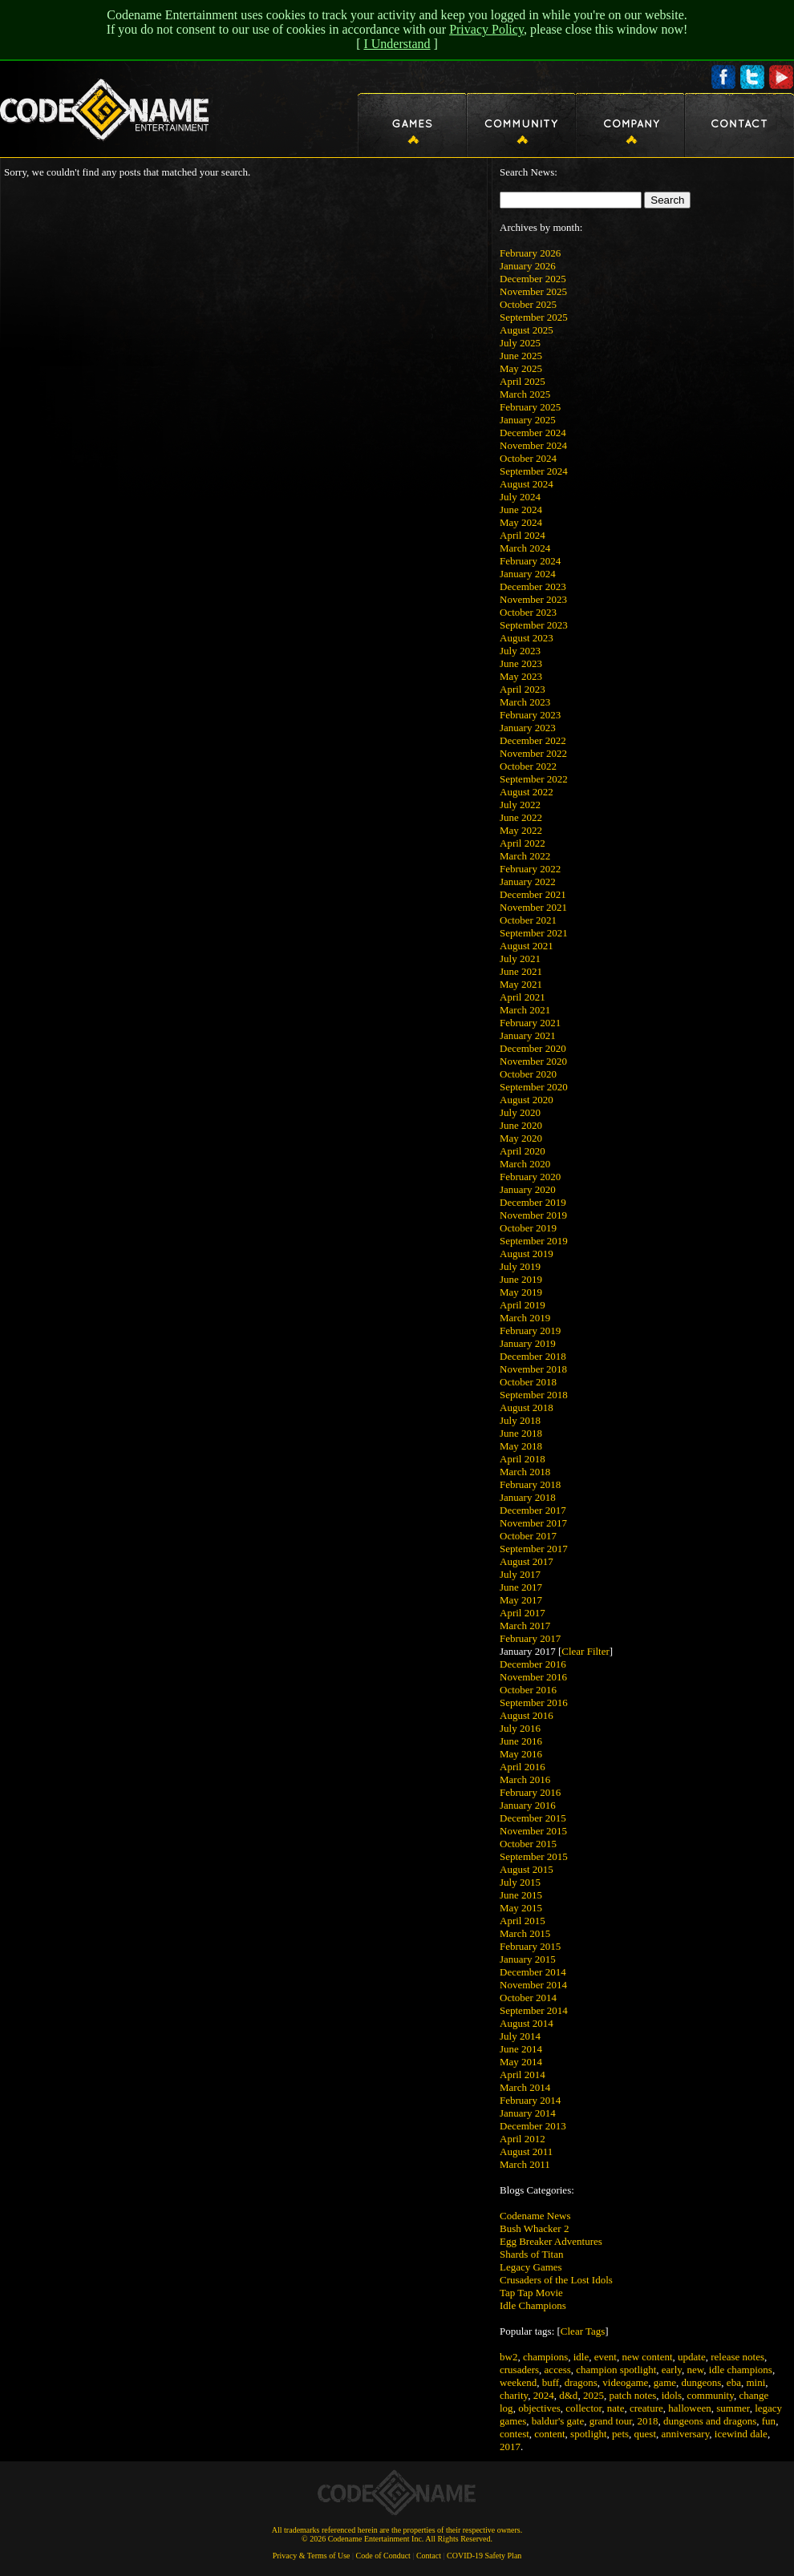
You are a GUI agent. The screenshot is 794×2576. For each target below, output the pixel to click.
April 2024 (522, 535)
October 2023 (528, 612)
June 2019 (521, 1279)
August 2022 (526, 792)
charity (514, 2395)
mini (755, 2382)
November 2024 (533, 445)
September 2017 (534, 1549)
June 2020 (521, 1125)
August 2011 (526, 2151)
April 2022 (522, 843)
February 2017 (530, 1638)
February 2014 (530, 2100)
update (692, 2357)
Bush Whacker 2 (534, 2228)
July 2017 (520, 1574)
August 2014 (526, 2023)
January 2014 (528, 2113)
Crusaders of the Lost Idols (556, 2280)
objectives (539, 2408)
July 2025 (520, 343)
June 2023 (521, 663)
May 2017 (521, 1600)
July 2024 (520, 497)
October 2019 (528, 1228)
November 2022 (533, 753)
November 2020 (533, 1061)
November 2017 (533, 1523)
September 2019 (534, 1241)
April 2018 (522, 1459)
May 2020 (521, 1138)
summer (732, 2408)
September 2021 (534, 933)
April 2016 (522, 1767)
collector (583, 2408)
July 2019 (520, 1266)
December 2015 (533, 1818)
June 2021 (521, 971)
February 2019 (530, 1330)
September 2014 (534, 2010)
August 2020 (526, 1100)
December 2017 (533, 1510)
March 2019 (525, 1318)
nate (616, 2408)
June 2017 (521, 1587)
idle (581, 2357)
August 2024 (526, 484)
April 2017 (522, 1613)
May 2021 (521, 984)
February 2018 (530, 1484)
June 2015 (521, 1895)
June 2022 (521, 817)
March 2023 (525, 702)
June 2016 (521, 1741)
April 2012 (522, 2139)
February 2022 (530, 869)
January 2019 (528, 1343)
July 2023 (520, 651)
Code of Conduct (383, 2555)
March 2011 (525, 2164)
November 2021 (533, 907)
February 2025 (530, 407)
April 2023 (522, 689)
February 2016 (530, 1792)
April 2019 (522, 1305)
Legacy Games (531, 2267)
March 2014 (525, 2087)
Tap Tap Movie (531, 2293)
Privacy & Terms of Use (311, 2555)
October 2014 (528, 1998)
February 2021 (530, 1023)
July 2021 (520, 958)
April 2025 (522, 381)
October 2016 (528, 1690)
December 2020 (533, 1048)
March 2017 (525, 1626)
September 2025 (534, 317)
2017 (510, 2447)
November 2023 (533, 599)
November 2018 (533, 1369)
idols (672, 2395)
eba (734, 2382)
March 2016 (525, 1779)
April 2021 (522, 997)
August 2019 (526, 1254)
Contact (428, 2555)
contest (514, 2434)
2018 (648, 2421)
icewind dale (741, 2434)
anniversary (686, 2434)
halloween (689, 2408)
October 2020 (528, 1074)
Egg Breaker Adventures (551, 2241)
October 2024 (528, 458)
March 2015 (525, 1933)
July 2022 (520, 805)
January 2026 (528, 266)
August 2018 (526, 1407)
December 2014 (533, 1972)
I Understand (396, 44)
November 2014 (533, 1985)
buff (550, 2382)
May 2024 (521, 522)
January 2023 (528, 728)
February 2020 (530, 1177)
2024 (543, 2395)
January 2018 (528, 1497)
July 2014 (520, 2036)
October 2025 (528, 304)
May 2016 (521, 1754)
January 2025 (528, 420)
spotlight (588, 2434)
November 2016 (533, 1677)
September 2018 (534, 1395)
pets (620, 2434)
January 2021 (528, 1035)
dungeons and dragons (709, 2421)
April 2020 (522, 1151)
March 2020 (525, 1164)
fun (769, 2421)
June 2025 (521, 356)
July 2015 (520, 1882)
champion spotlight (616, 2370)
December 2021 (533, 894)
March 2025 (525, 394)
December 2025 (533, 279)
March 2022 (525, 856)
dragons (581, 2382)
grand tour (610, 2421)
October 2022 (528, 766)
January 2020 (528, 1189)
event (605, 2357)
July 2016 (520, 1728)
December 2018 (533, 1356)
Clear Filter (585, 1651)
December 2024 (533, 433)
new (695, 2370)
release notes (737, 2357)
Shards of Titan (531, 2254)
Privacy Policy (486, 29)
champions (545, 2357)
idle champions (740, 2370)
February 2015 (530, 1946)
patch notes (632, 2395)
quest (645, 2434)
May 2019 (521, 1292)
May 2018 (521, 1446)
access (558, 2370)
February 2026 (530, 253)
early (672, 2370)
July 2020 (520, 1112)
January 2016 (528, 1805)
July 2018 (520, 1420)
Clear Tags (583, 2331)
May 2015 (521, 1908)
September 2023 (534, 625)
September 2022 (534, 779)
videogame (625, 2382)
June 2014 (521, 2049)
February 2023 (530, 715)
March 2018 (525, 1472)
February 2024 (530, 561)
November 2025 (533, 291)
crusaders (519, 2370)
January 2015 (528, 1959)
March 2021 (525, 1010)
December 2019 (533, 1202)
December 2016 (533, 1664)
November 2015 (533, 1831)
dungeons (702, 2382)
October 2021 (528, 920)
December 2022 (533, 740)
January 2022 (528, 882)
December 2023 (533, 586)
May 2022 (521, 830)
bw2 (508, 2357)
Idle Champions (533, 2305)
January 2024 (528, 574)
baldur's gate (558, 2421)
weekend (518, 2382)
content (549, 2434)
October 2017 (528, 1536)
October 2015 (528, 1844)
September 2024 (534, 471)
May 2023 (521, 676)
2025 (593, 2395)
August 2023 (526, 638)
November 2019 (533, 1215)
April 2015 (522, 1921)
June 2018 (521, 1433)
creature (646, 2408)
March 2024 (525, 548)
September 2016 (534, 1702)
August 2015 (526, 1869)
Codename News (535, 2216)
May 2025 (521, 368)
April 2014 (522, 2074)
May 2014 (521, 2062)
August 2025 (526, 330)
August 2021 (526, 946)
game (665, 2382)
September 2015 (534, 1856)
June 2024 (521, 509)
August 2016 (526, 1715)
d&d (568, 2395)
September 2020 (534, 1087)
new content (647, 2357)
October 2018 (528, 1382)
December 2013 (533, 2126)
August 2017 (526, 1561)
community (710, 2395)
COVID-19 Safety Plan (484, 2555)
